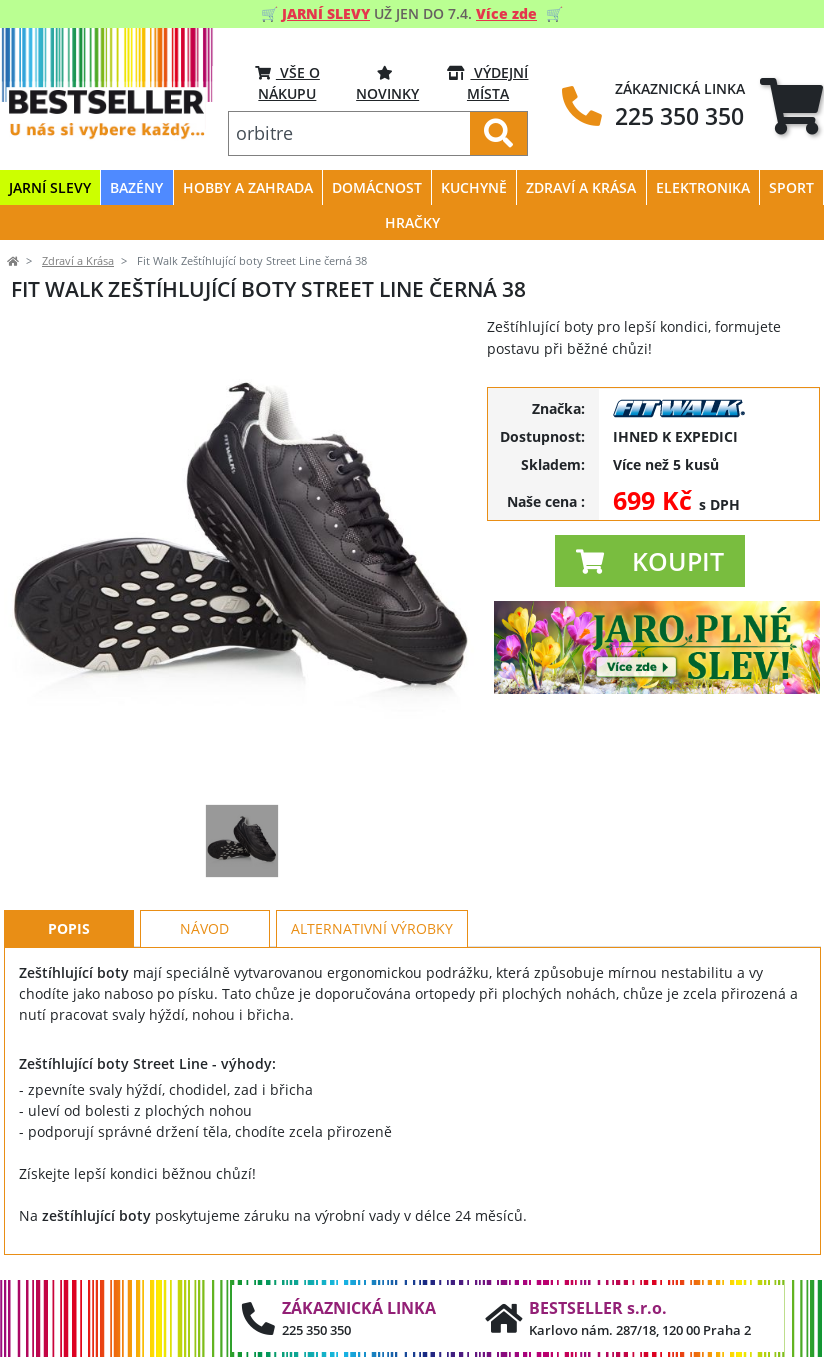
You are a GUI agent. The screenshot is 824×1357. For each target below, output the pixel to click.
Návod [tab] (204, 928)
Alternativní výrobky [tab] (372, 928)
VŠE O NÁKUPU (287, 82)
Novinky (387, 82)
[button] (650, 561)
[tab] (791, 106)
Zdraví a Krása (78, 261)
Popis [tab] (69, 928)
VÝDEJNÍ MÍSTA (487, 82)
